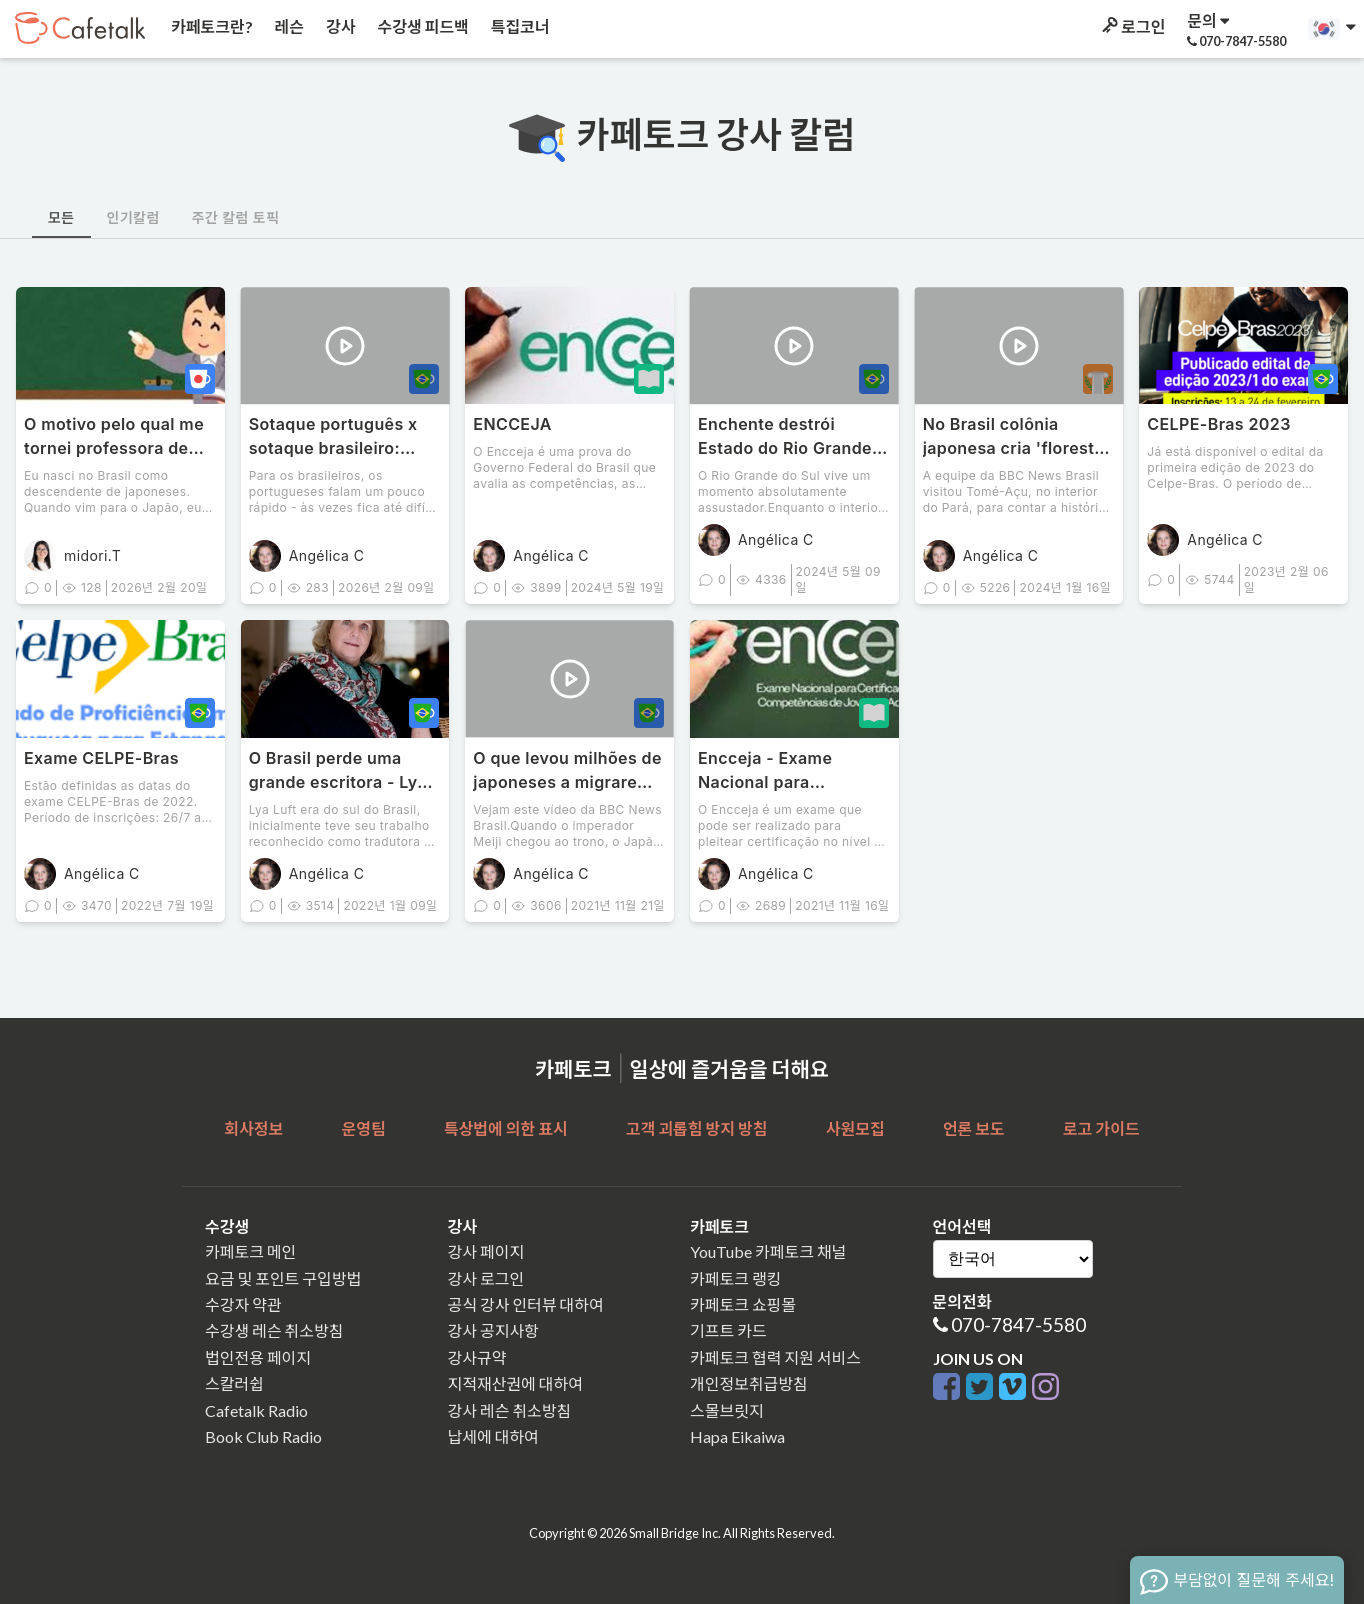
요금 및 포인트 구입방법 (283, 1278)
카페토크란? (210, 26)
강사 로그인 (486, 1278)
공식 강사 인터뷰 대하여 (526, 1304)
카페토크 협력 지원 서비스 (775, 1357)
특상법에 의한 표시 (506, 1128)
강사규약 (477, 1357)
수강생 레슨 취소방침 (274, 1330)
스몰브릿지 (727, 1410)
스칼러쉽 (234, 1383)
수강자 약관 (243, 1304)
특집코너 (519, 26)
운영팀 (363, 1128)
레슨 (288, 26)
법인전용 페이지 (258, 1357)
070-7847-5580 (1018, 1324)
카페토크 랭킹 (735, 1278)
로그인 (1132, 26)
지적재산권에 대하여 (515, 1383)
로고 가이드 (1101, 1128)
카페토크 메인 (250, 1251)
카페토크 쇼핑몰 (743, 1304)
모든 (61, 217)
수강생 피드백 (422, 26)
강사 (339, 26)
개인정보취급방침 (749, 1383)
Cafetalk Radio (256, 1410)
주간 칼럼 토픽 (236, 217)
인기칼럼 (133, 217)
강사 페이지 (486, 1251)
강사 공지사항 (493, 1330)
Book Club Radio (263, 1436)
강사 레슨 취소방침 (510, 1410)
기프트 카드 (728, 1330)
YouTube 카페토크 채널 (768, 1251)
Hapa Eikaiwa (737, 1436)
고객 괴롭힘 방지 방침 (696, 1128)
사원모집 (855, 1128)
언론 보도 (974, 1128)
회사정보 (253, 1128)
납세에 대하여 (493, 1436)
